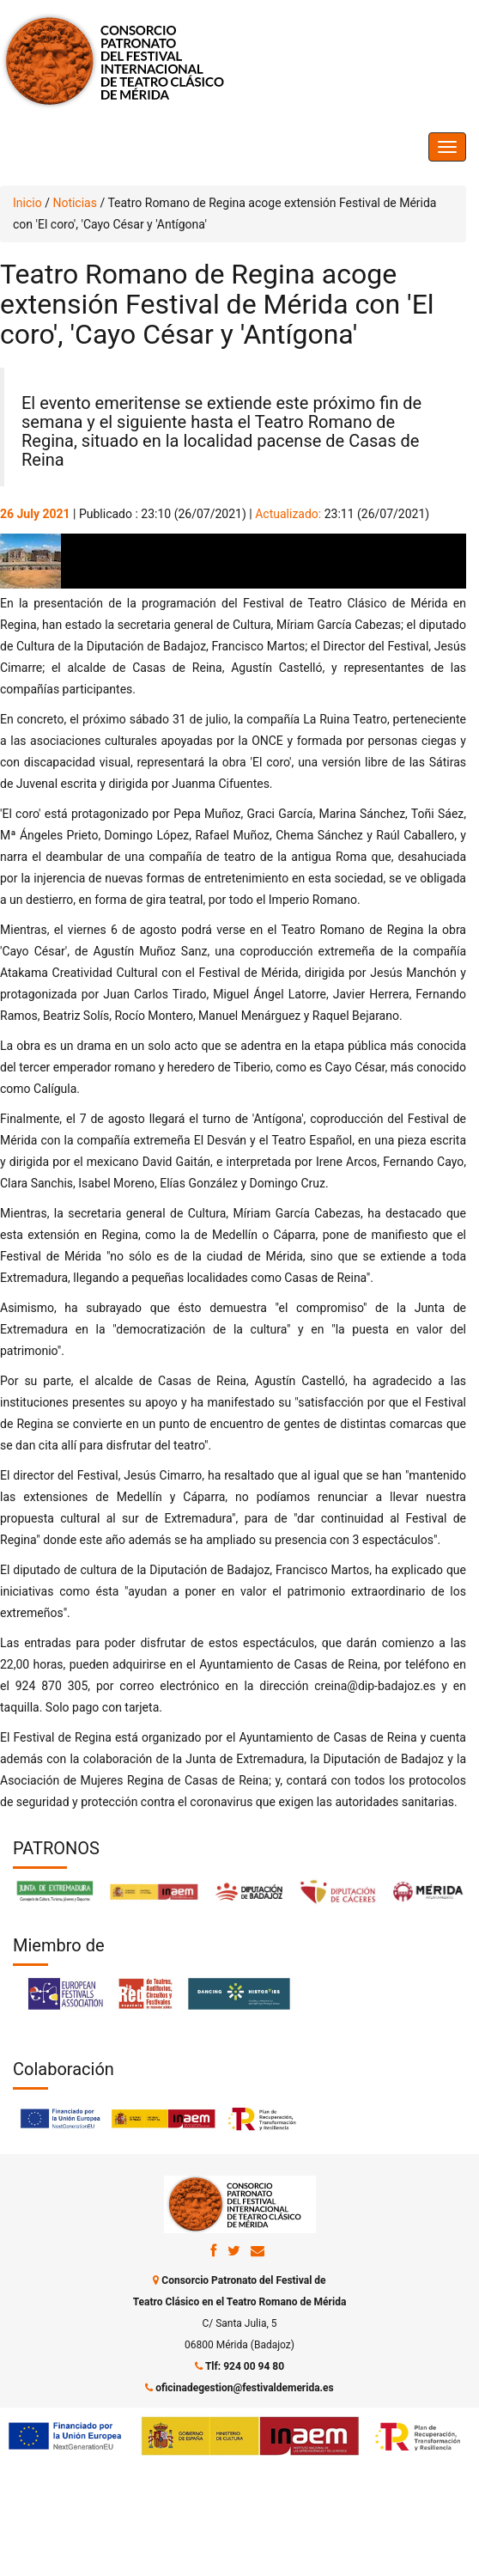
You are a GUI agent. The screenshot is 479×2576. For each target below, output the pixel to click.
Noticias (74, 203)
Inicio (27, 203)
